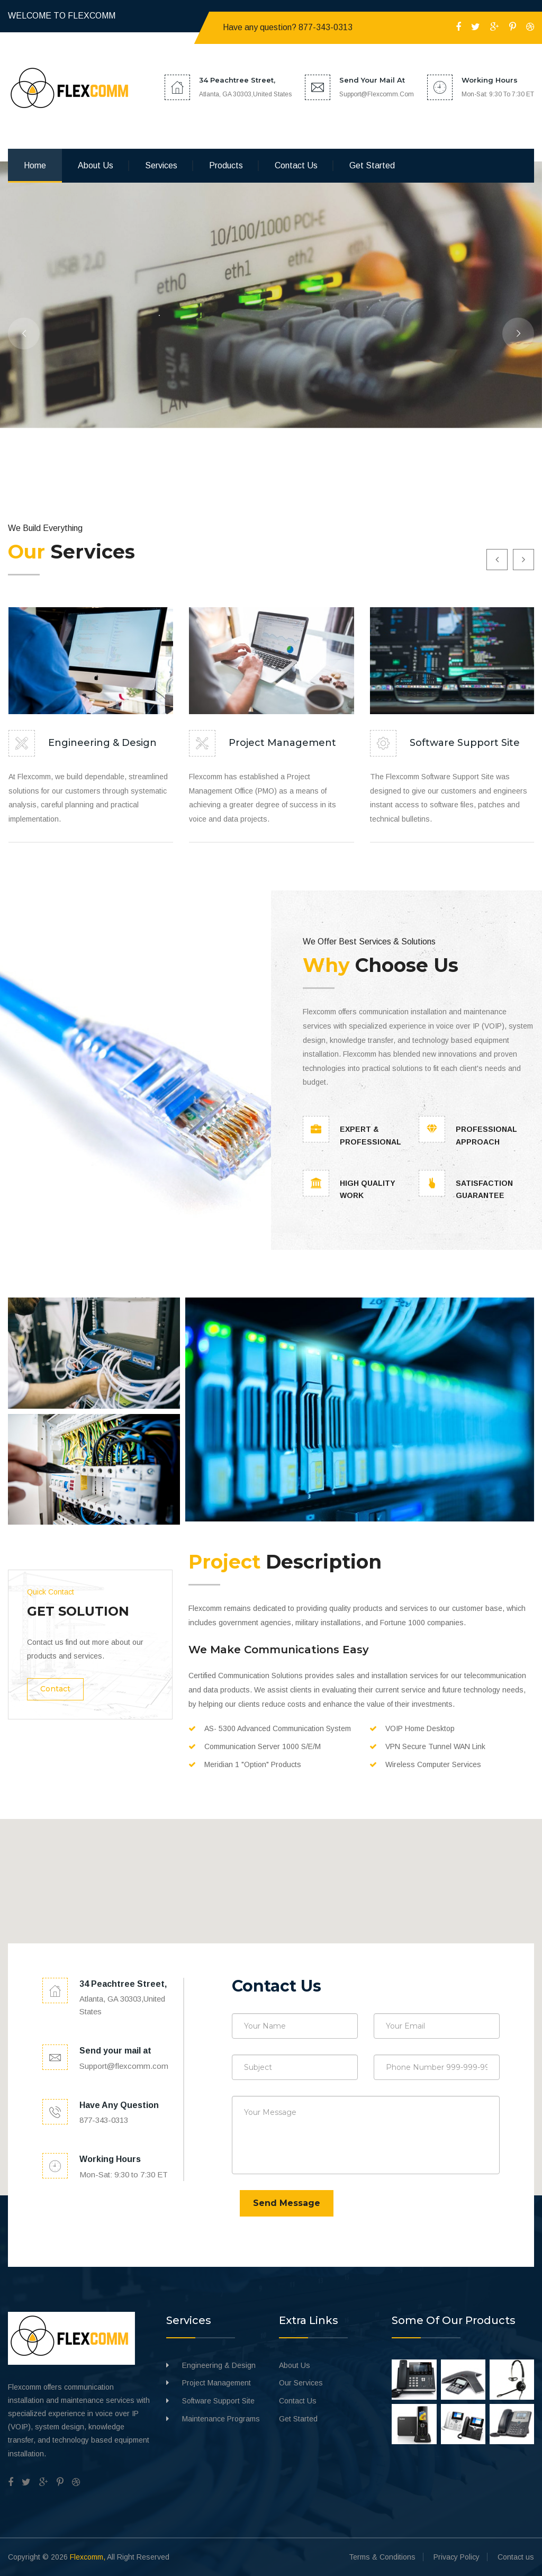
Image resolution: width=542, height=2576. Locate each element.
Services (161, 165)
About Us (294, 2365)
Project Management (282, 743)
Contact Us (298, 2401)
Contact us (296, 165)
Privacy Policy (456, 2557)
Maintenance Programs (221, 2419)
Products (226, 165)
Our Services (301, 2383)
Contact (55, 1689)
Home (35, 165)
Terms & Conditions (382, 2557)
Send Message (286, 2203)
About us (95, 165)
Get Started (372, 165)
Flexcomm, (87, 2557)
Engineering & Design (102, 743)
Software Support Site (465, 743)
